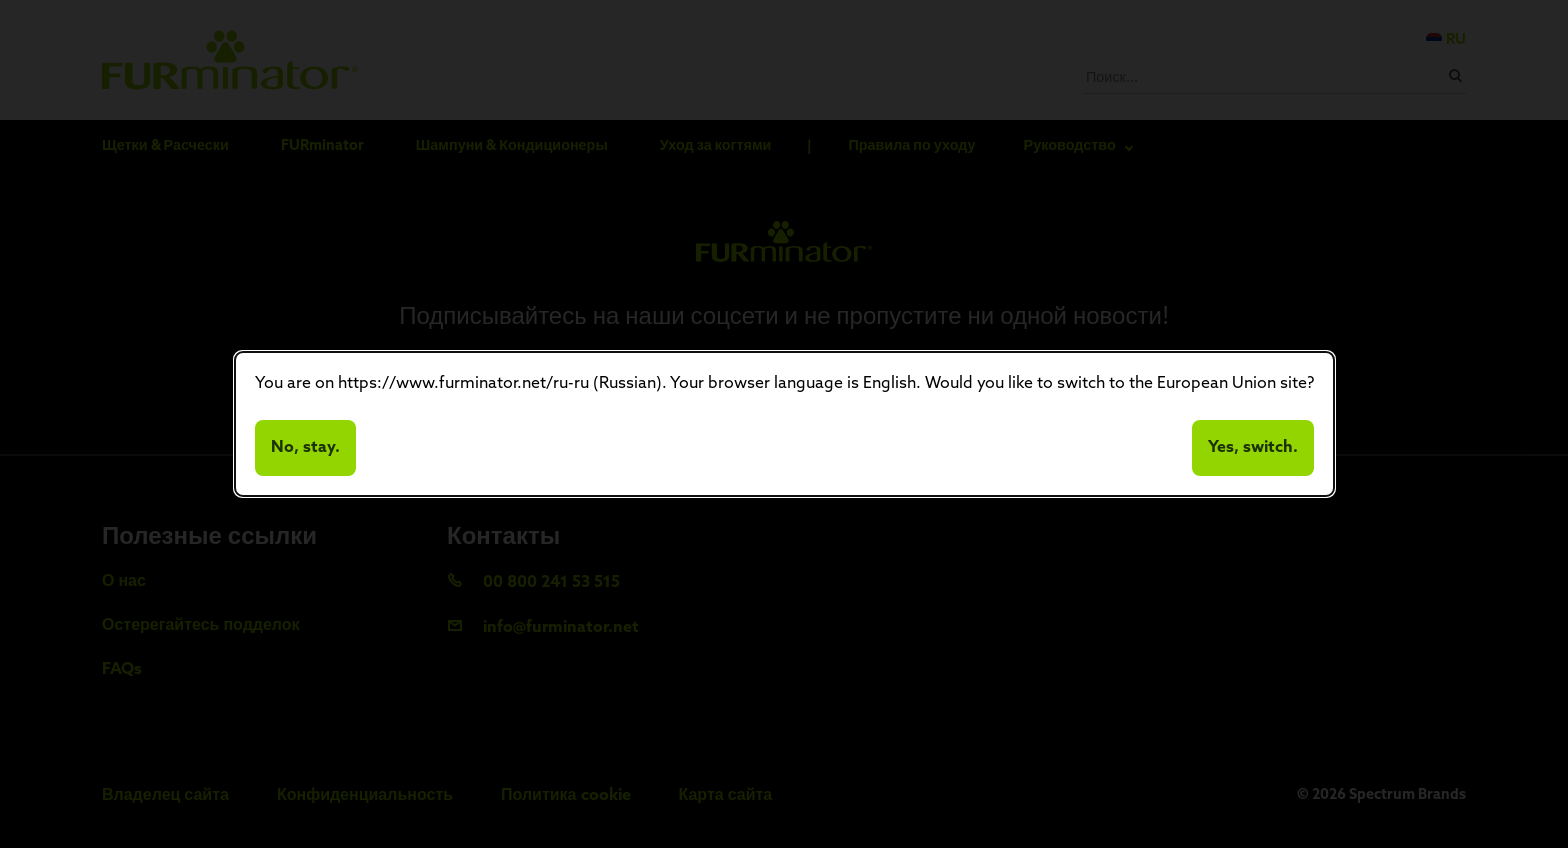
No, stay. (305, 448)
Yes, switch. (1253, 448)
